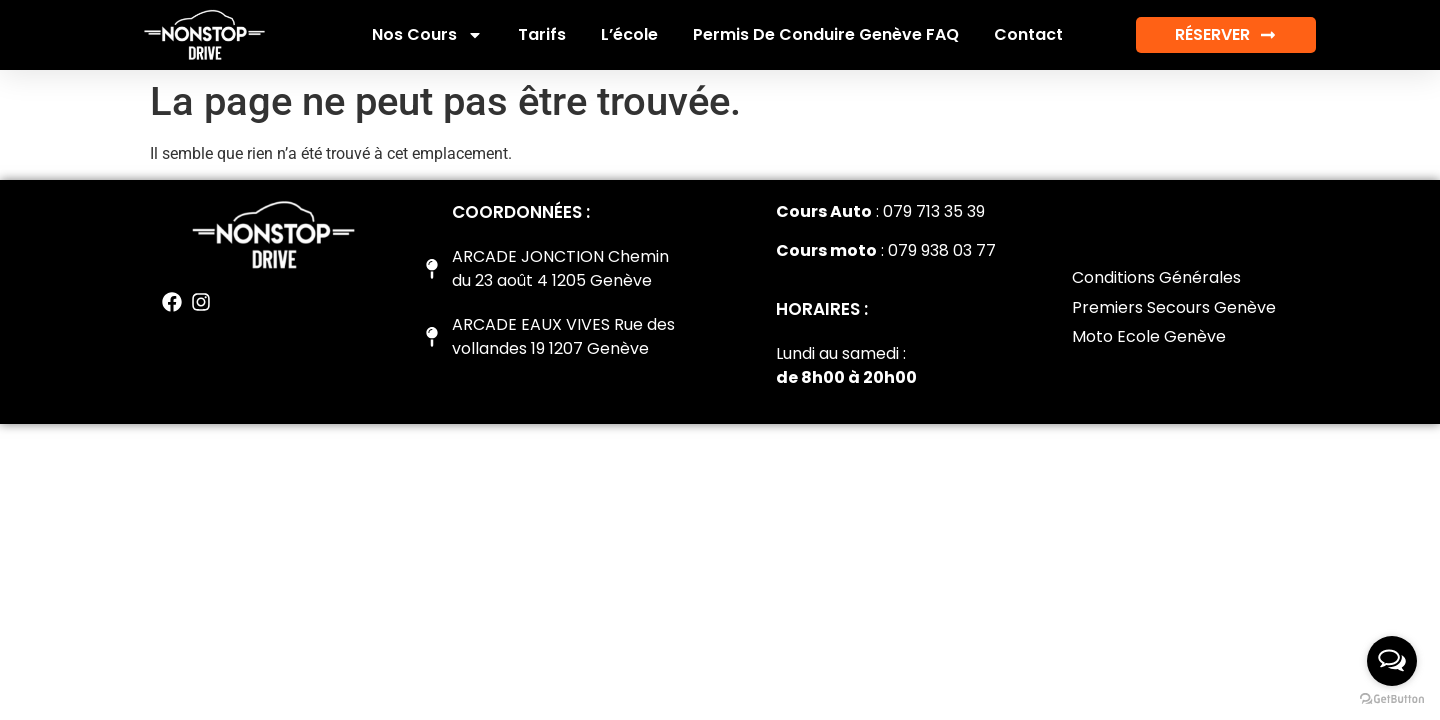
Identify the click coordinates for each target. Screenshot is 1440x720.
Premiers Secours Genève (1174, 307)
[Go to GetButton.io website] (1392, 699)
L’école (629, 34)
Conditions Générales (1156, 277)
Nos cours (427, 35)
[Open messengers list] (1392, 661)
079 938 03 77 (942, 250)
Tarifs (542, 34)
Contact (1028, 34)
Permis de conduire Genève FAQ (826, 34)
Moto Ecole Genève (1149, 336)
